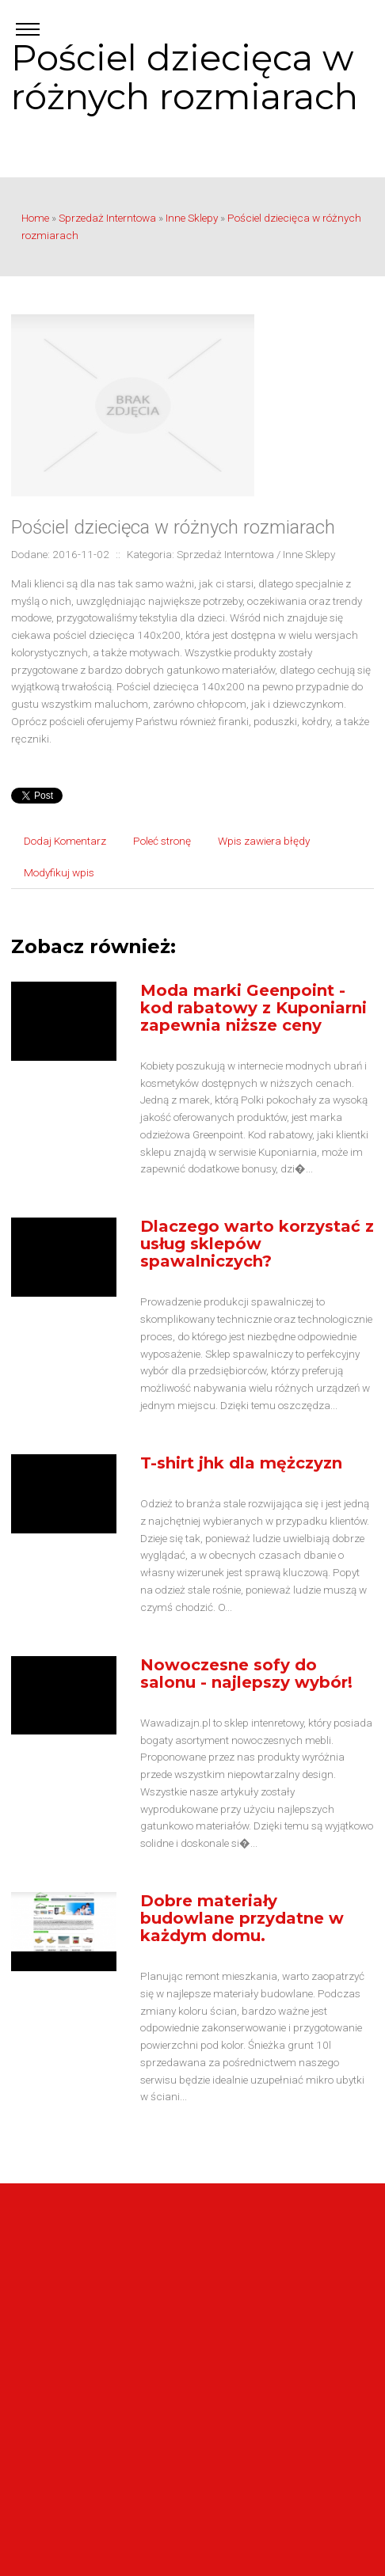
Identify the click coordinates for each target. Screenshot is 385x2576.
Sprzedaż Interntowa (107, 217)
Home (35, 217)
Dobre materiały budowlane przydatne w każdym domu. (242, 1918)
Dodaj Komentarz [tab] (65, 840)
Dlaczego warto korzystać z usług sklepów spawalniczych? (257, 1244)
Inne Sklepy (192, 217)
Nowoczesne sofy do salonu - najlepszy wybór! (246, 1673)
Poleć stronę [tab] (162, 840)
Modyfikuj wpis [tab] (59, 872)
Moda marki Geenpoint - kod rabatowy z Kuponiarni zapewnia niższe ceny (253, 1008)
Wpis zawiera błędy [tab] (264, 840)
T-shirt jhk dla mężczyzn (241, 1462)
